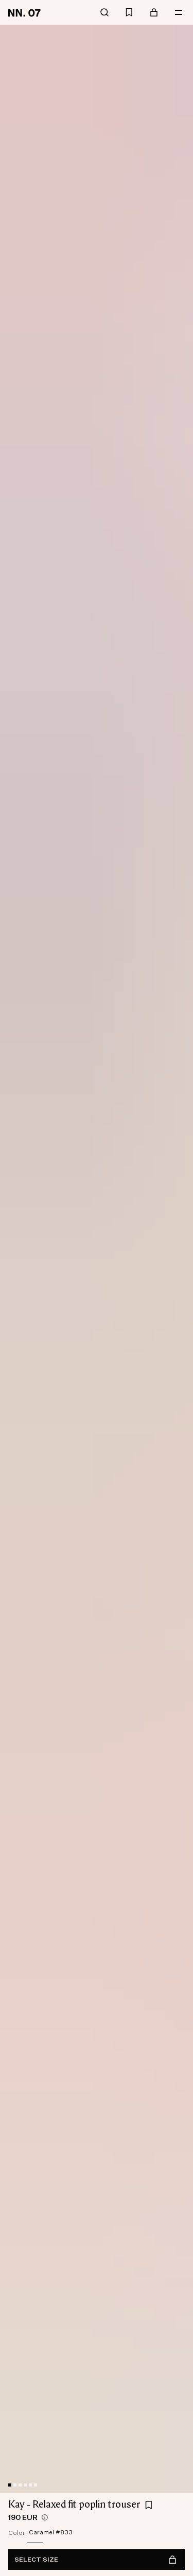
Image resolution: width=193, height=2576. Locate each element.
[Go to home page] (26, 12)
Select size (95, 2559)
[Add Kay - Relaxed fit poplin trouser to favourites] (149, 2505)
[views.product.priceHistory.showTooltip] (45, 2517)
